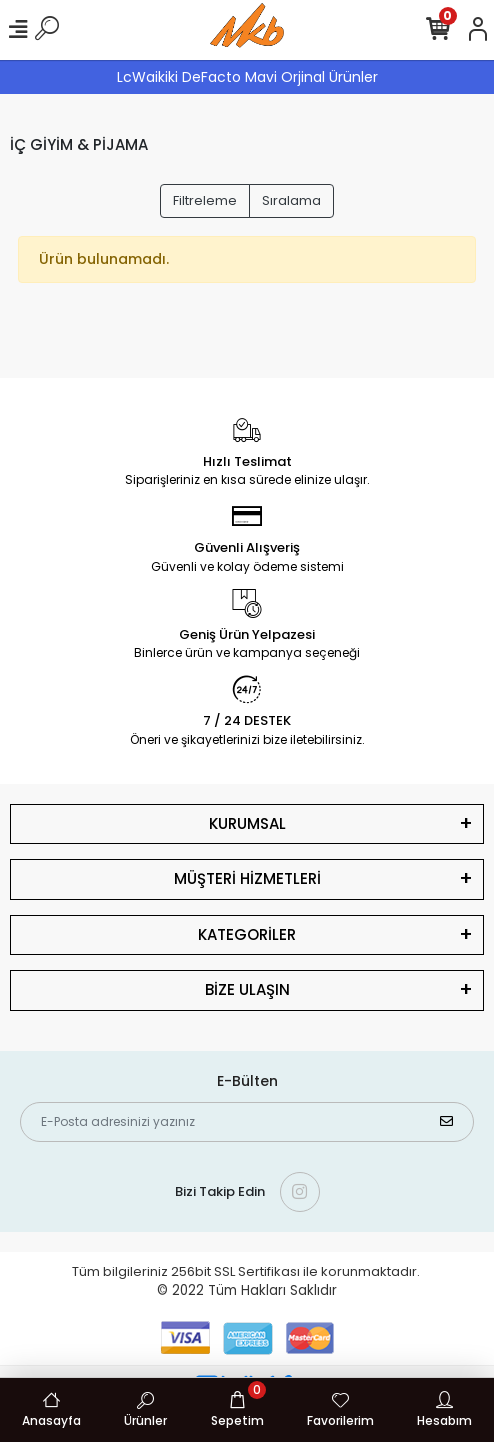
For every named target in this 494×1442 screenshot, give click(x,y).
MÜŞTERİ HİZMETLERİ (247, 878)
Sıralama (291, 200)
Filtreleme (205, 200)
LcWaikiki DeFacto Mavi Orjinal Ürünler (247, 77)
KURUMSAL (247, 823)
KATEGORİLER (247, 934)
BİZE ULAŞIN (247, 989)
